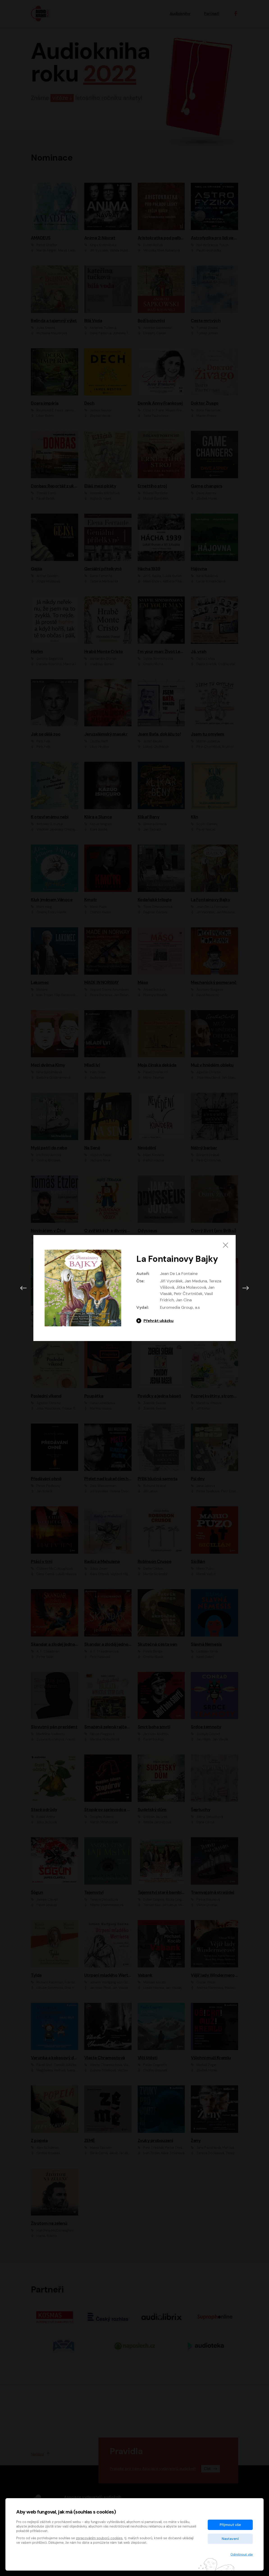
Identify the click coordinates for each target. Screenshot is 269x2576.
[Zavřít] (225, 1245)
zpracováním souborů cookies (99, 2538)
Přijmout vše (230, 2524)
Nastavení (230, 2538)
